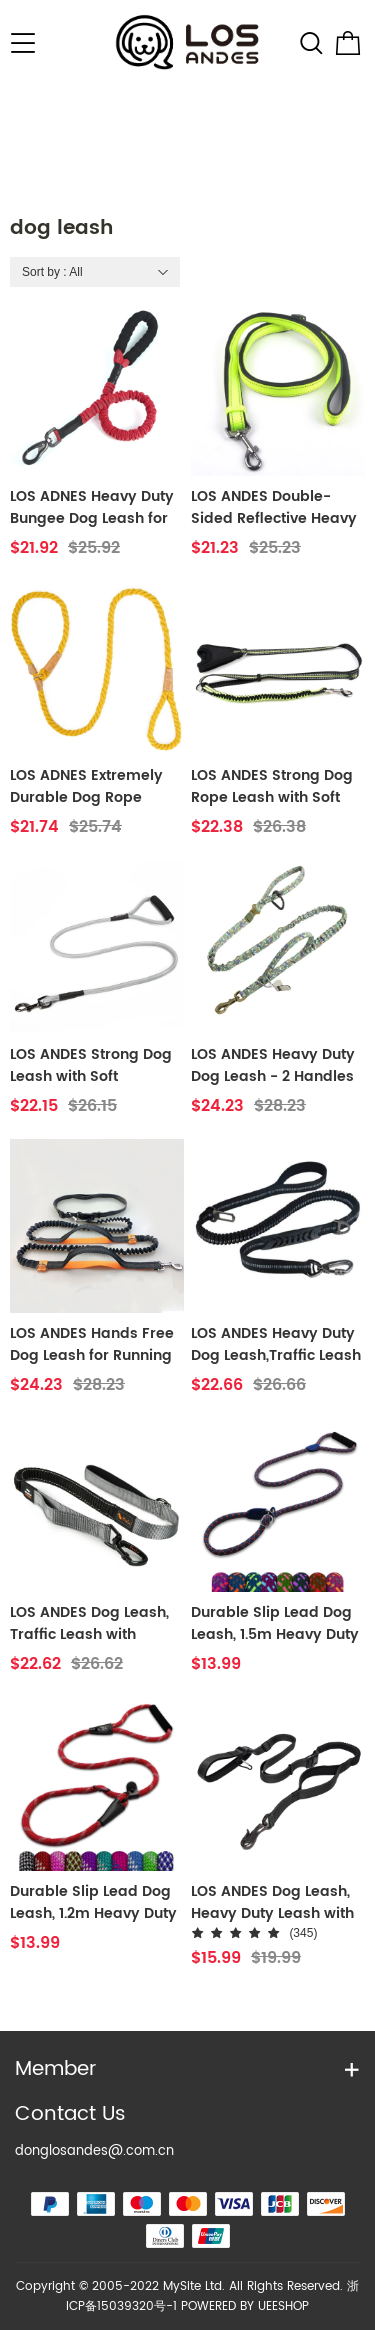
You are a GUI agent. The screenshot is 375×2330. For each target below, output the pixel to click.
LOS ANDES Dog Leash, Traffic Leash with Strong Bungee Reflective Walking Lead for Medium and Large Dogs (96, 1624)
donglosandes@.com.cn (94, 2151)
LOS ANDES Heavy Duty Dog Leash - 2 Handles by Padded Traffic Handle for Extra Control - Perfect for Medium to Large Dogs (277, 1066)
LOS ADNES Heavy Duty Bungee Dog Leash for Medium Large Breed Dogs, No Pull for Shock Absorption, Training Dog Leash (92, 508)
